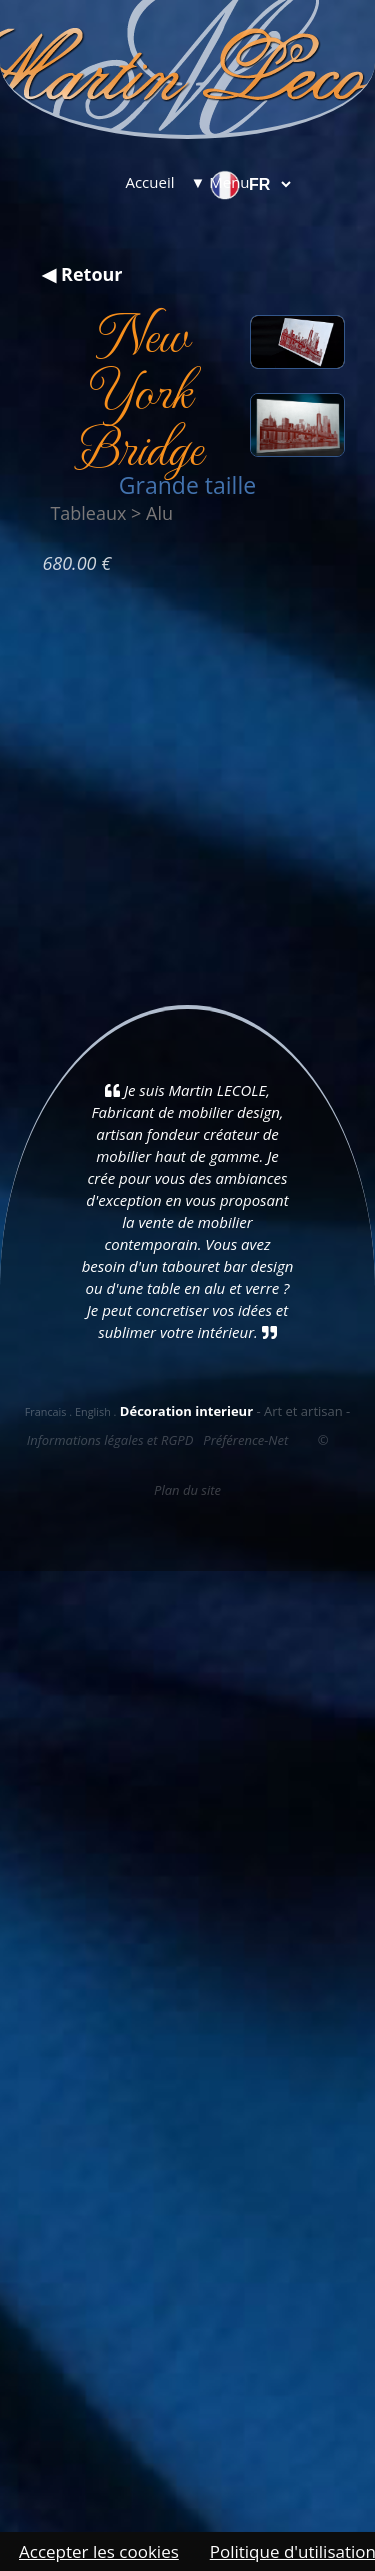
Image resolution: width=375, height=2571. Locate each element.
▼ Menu (220, 182)
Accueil (149, 182)
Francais (46, 1411)
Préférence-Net (245, 1440)
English (93, 1411)
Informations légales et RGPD (110, 1440)
